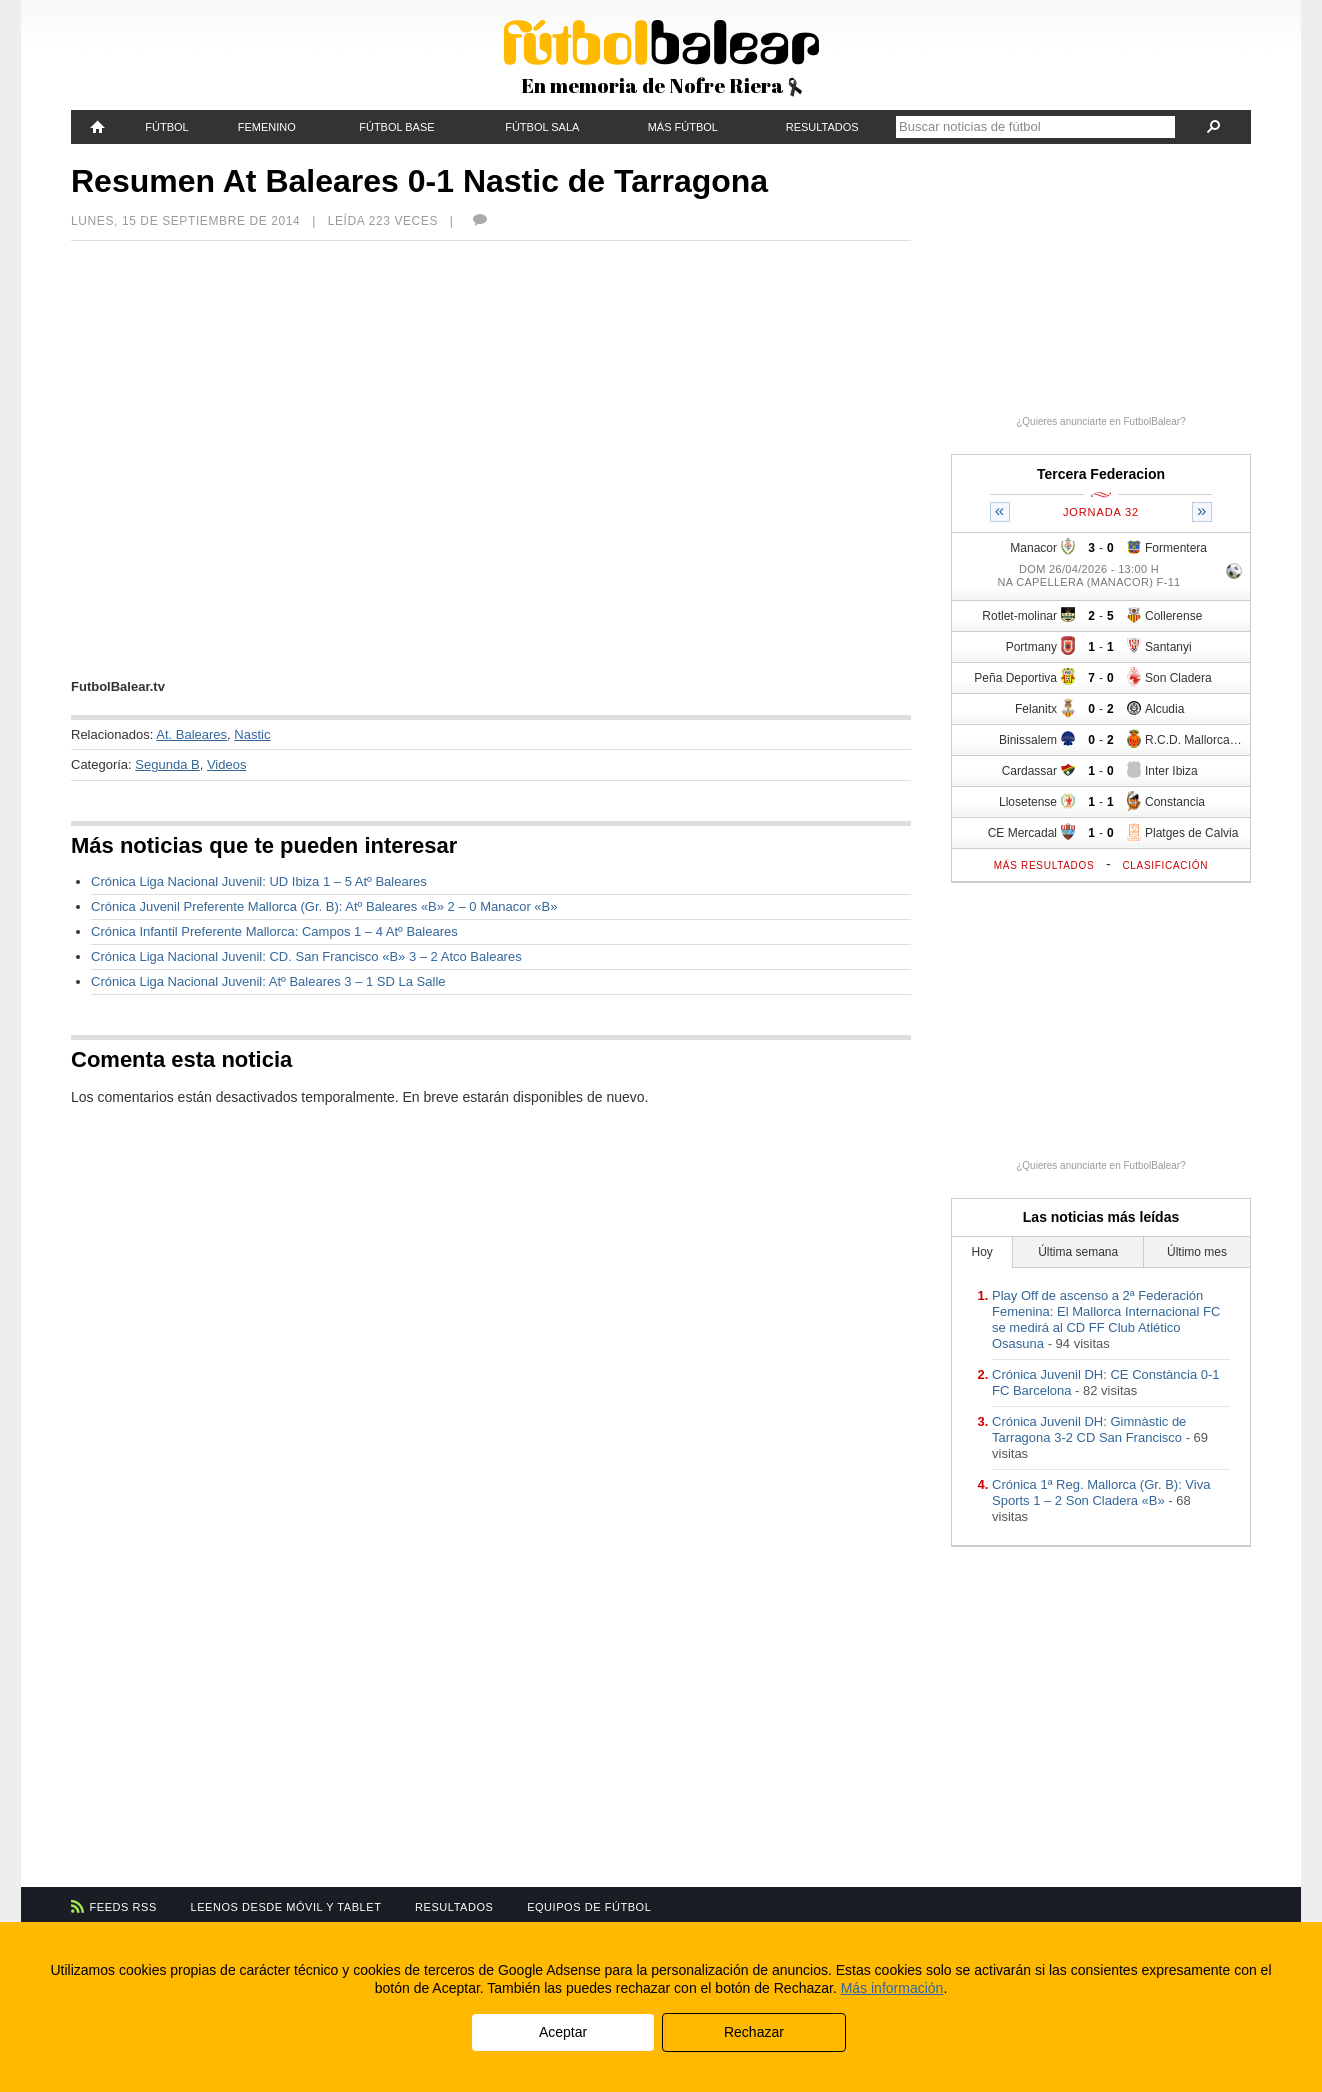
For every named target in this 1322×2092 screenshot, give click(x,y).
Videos (227, 764)
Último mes (1197, 1252)
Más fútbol (683, 127)
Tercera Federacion (1101, 474)
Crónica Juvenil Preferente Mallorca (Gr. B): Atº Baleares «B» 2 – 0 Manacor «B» (324, 906)
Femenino (267, 127)
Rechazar (754, 2032)
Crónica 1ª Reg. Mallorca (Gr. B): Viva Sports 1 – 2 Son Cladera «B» (1101, 1492)
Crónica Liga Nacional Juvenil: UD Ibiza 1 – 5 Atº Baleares (259, 881)
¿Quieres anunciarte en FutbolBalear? (1101, 421)
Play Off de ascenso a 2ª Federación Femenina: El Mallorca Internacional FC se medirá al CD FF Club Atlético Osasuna (1106, 1319)
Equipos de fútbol (589, 1907)
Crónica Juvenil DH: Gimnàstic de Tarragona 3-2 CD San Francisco (1089, 1429)
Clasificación (1165, 865)
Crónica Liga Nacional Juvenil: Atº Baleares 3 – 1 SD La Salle (268, 981)
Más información (892, 1988)
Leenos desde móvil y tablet (286, 1907)
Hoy (982, 1252)
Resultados (822, 127)
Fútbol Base (396, 127)
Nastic (252, 734)
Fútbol (166, 127)
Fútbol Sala (542, 127)
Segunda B (167, 764)
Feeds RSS (123, 1907)
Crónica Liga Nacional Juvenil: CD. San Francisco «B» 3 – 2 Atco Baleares (306, 956)
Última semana (1078, 1252)
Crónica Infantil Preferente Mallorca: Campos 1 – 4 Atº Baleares (274, 931)
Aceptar (563, 2032)
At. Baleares (191, 734)
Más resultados (1044, 865)
